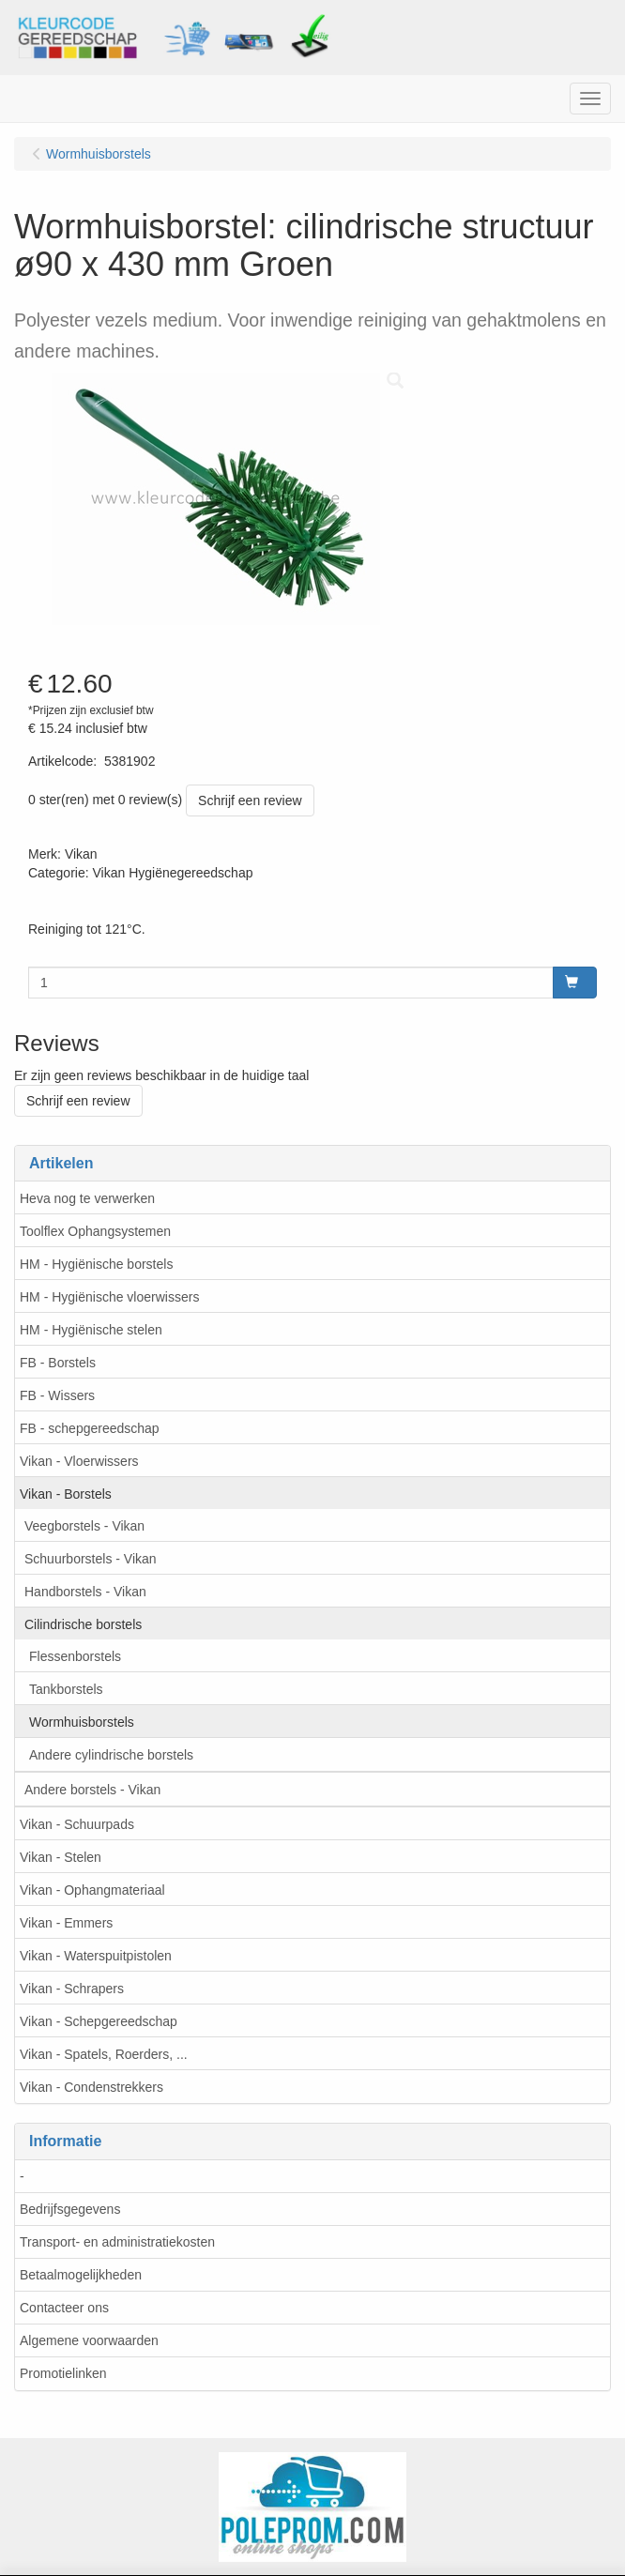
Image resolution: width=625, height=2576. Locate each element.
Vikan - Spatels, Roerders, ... (104, 2054)
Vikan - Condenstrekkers (91, 2087)
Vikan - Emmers (66, 1922)
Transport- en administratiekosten (117, 2241)
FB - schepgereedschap (90, 1428)
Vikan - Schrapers (72, 1988)
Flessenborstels (75, 1656)
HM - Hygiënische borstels (96, 1264)
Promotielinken (63, 2373)
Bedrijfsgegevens (70, 2209)
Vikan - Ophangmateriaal (92, 1890)
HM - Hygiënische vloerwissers (109, 1296)
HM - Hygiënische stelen (91, 1329)
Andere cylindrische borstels (111, 1754)
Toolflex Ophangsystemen (95, 1231)
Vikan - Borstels (66, 1493)
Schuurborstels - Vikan (90, 1558)
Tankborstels (66, 1689)
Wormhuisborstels (81, 1722)
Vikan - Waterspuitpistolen (96, 1955)
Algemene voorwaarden (89, 2340)
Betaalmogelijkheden (81, 2274)
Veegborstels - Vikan (84, 1525)
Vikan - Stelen (60, 1857)
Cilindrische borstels (83, 1624)
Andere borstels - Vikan (92, 1789)
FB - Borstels (58, 1362)
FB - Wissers (57, 1395)
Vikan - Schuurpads (77, 1824)
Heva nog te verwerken (87, 1198)
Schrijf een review (250, 800)
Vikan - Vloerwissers (79, 1461)
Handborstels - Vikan (85, 1591)
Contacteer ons (64, 2307)
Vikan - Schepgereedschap (98, 2021)
